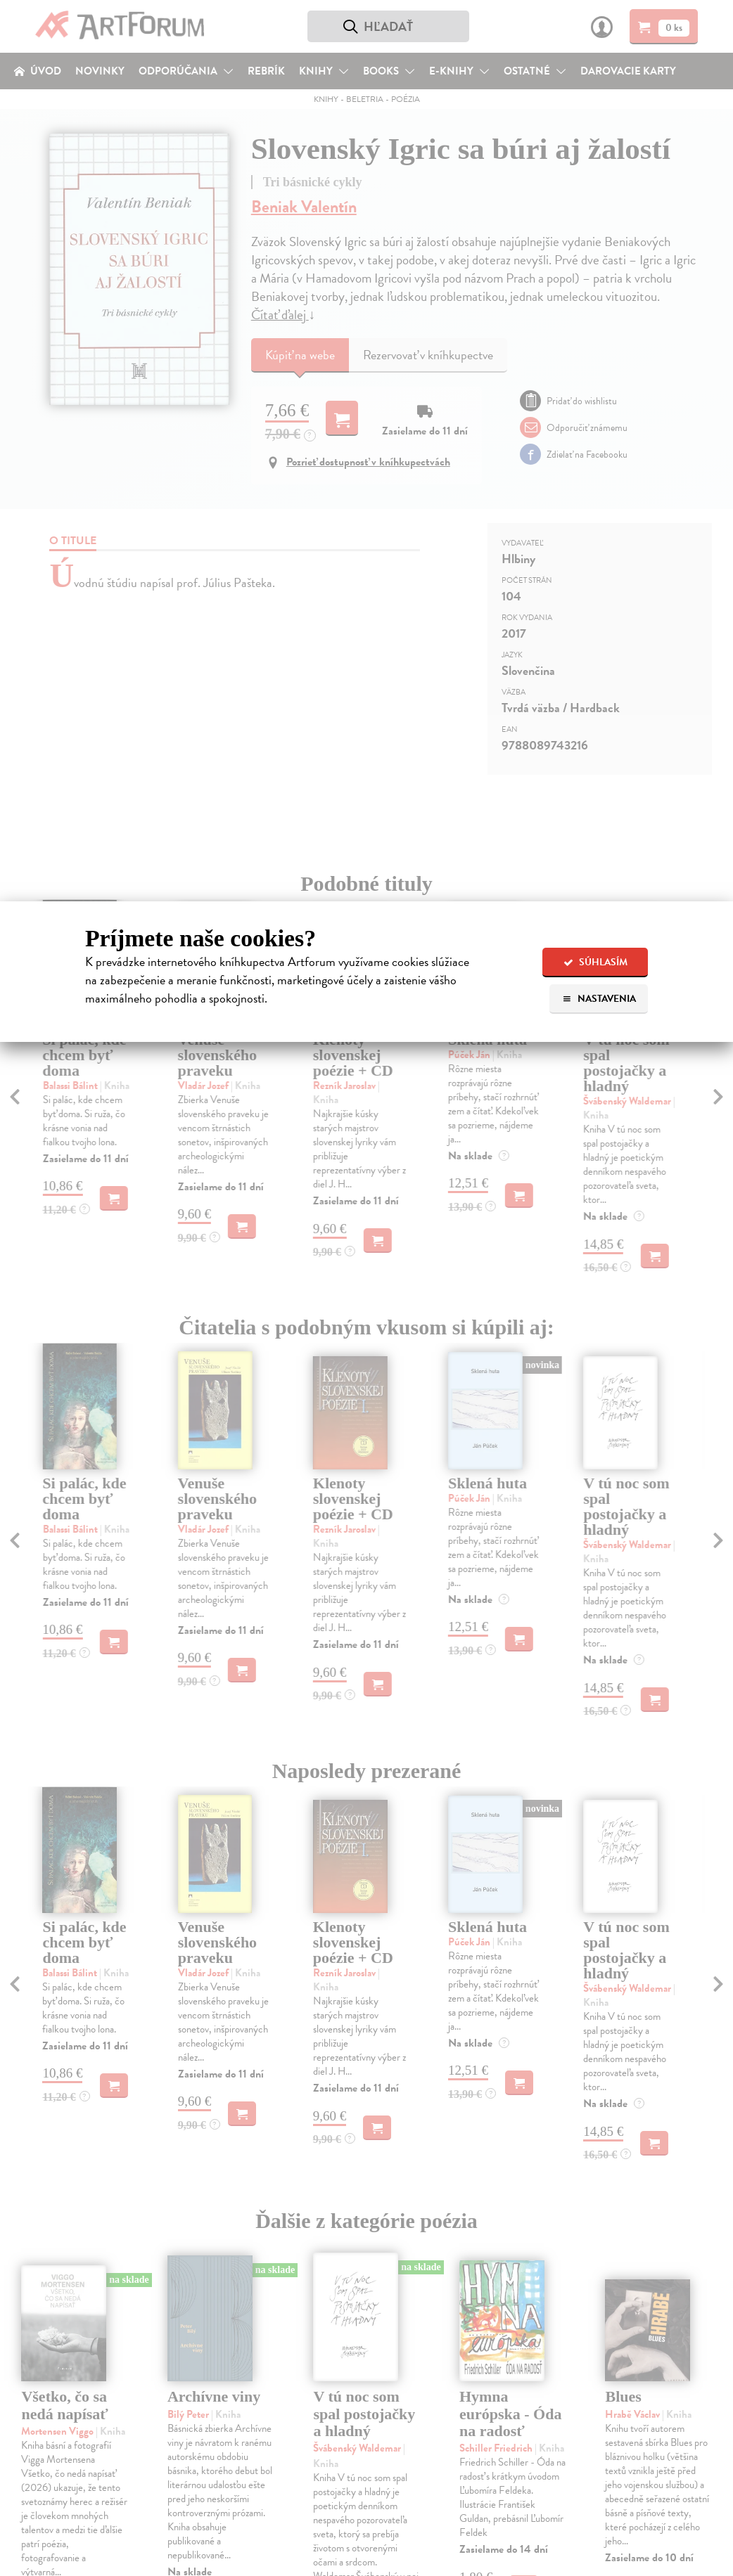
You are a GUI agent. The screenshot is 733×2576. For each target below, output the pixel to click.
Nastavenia (599, 998)
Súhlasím (595, 962)
